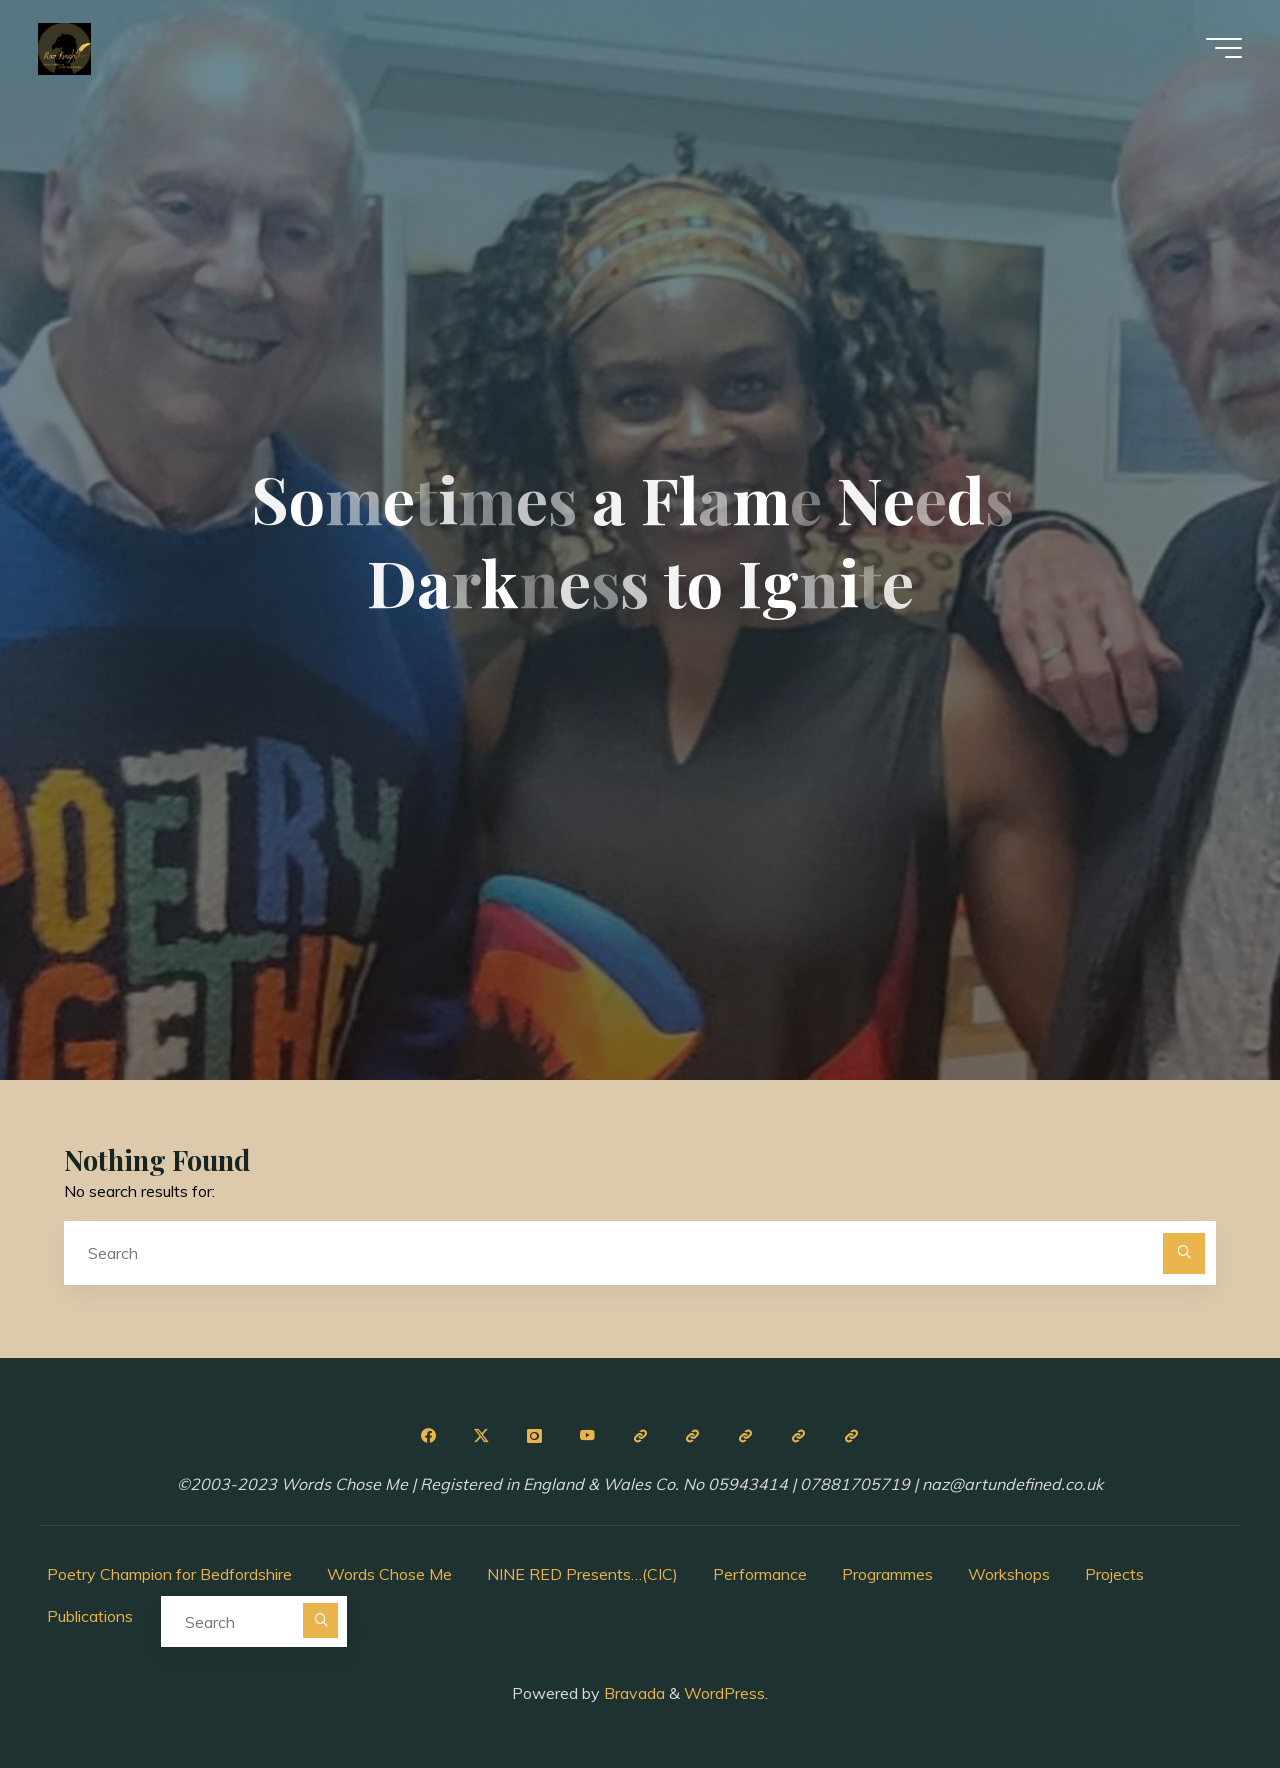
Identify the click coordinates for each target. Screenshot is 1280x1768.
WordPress (724, 1693)
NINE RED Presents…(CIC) (582, 1574)
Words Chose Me (389, 1574)
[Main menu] (1222, 48)
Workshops (1009, 1574)
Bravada (632, 1693)
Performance (760, 1574)
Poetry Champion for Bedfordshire (169, 1574)
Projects (1114, 1574)
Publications (90, 1616)
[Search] (1184, 1254)
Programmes (887, 1574)
